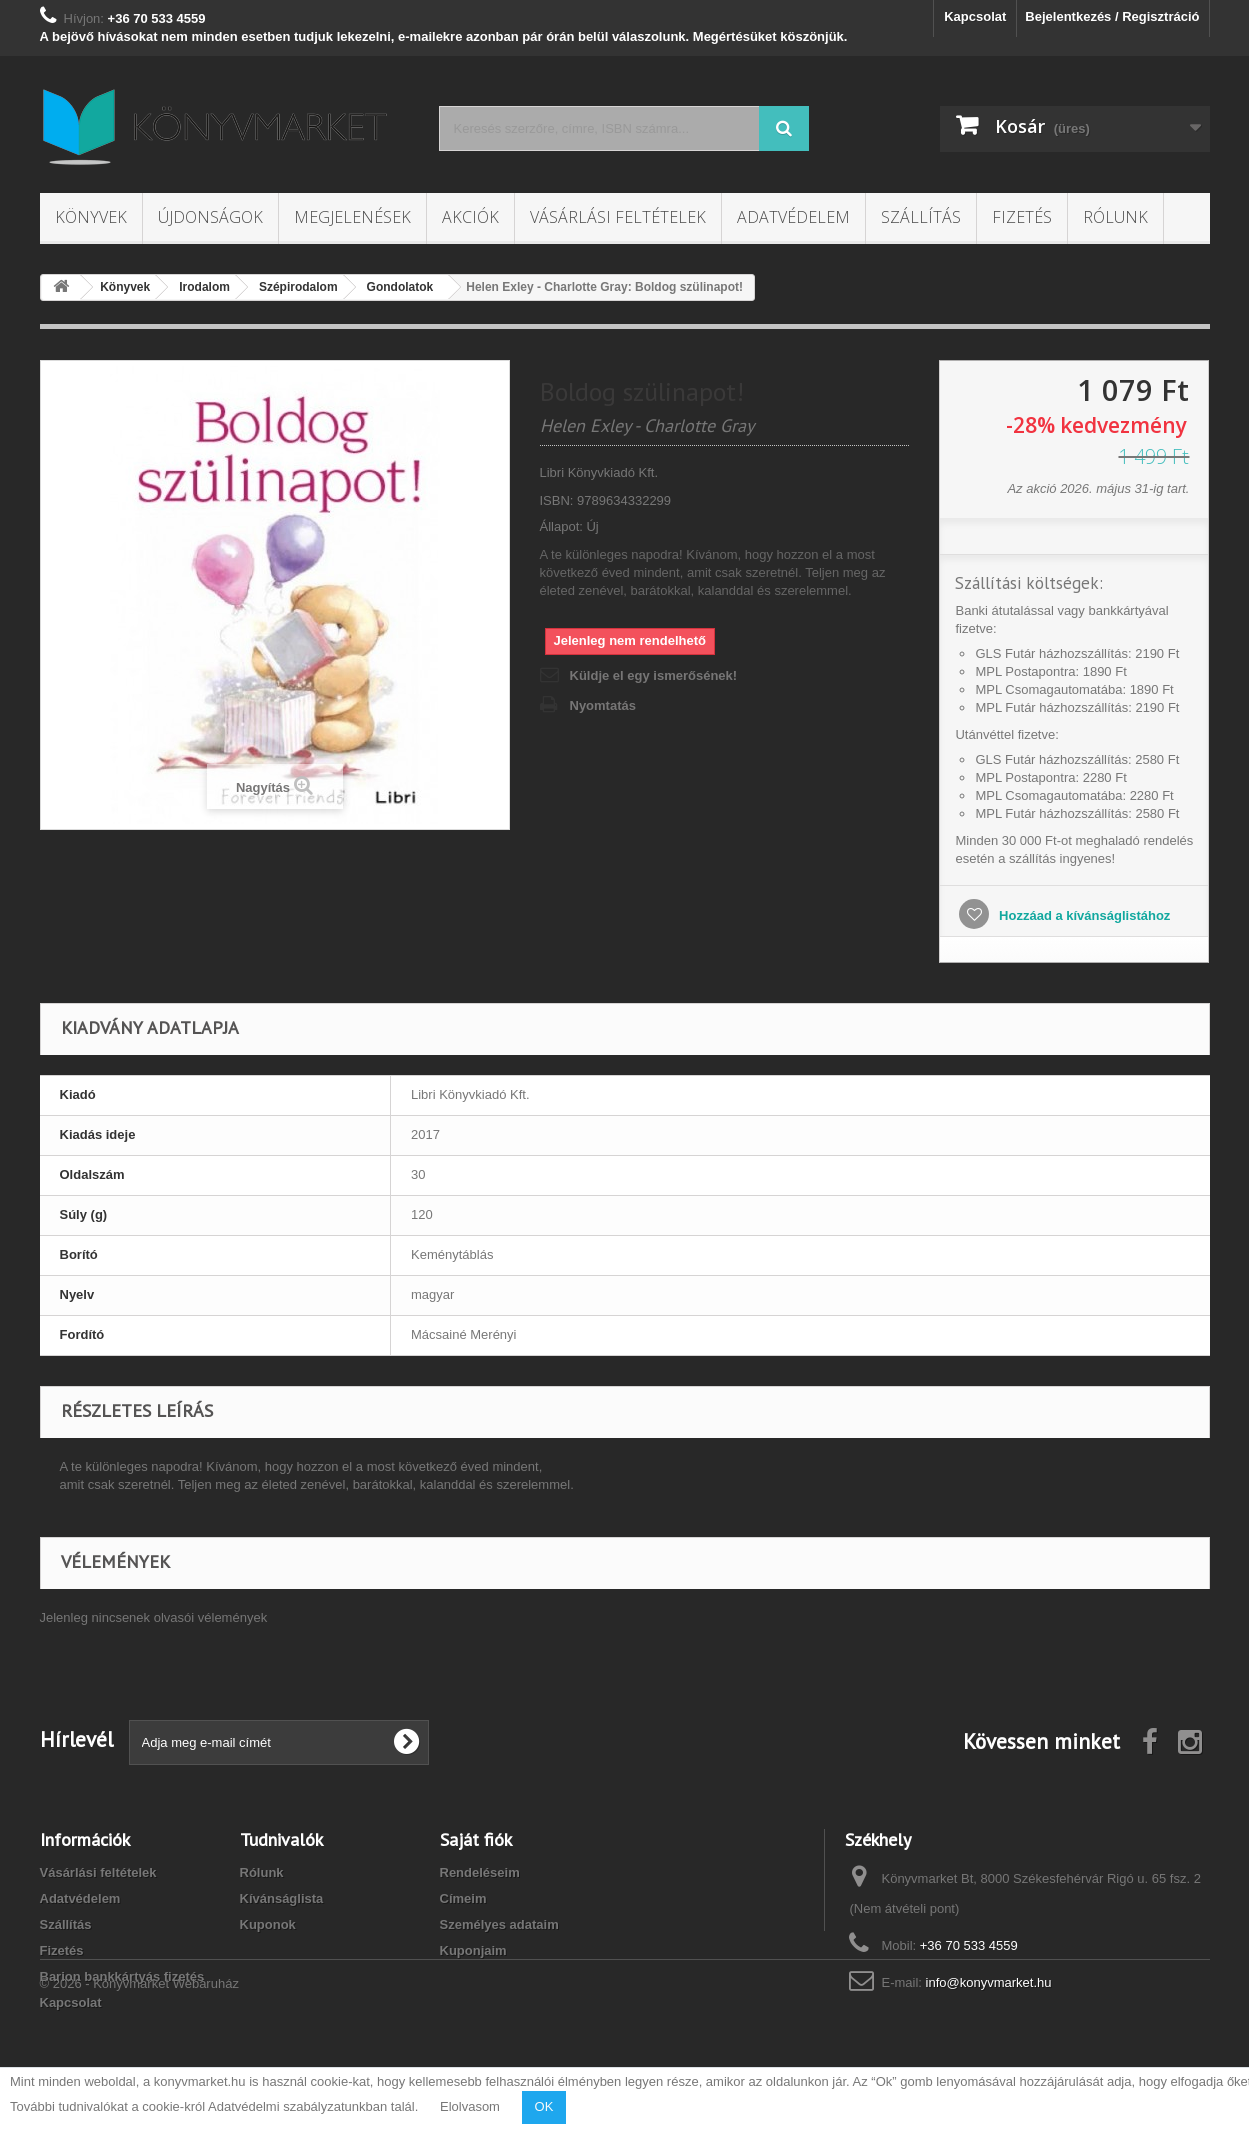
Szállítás (921, 217)
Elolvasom (470, 2106)
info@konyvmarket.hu (989, 1982)
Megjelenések (352, 217)
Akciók (470, 217)
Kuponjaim (473, 1950)
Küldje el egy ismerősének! (654, 675)
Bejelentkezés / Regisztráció (1112, 16)
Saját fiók (476, 1839)
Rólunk (1115, 217)
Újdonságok (210, 217)
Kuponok (268, 1924)
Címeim (463, 1898)
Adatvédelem (793, 217)
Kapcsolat (975, 16)
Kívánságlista (282, 1898)
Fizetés (1022, 217)
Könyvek (91, 217)
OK (544, 2106)
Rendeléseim (480, 1872)
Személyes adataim (499, 1924)
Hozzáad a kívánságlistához (1082, 915)
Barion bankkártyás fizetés (122, 1976)
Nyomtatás (603, 705)
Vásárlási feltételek (618, 217)
